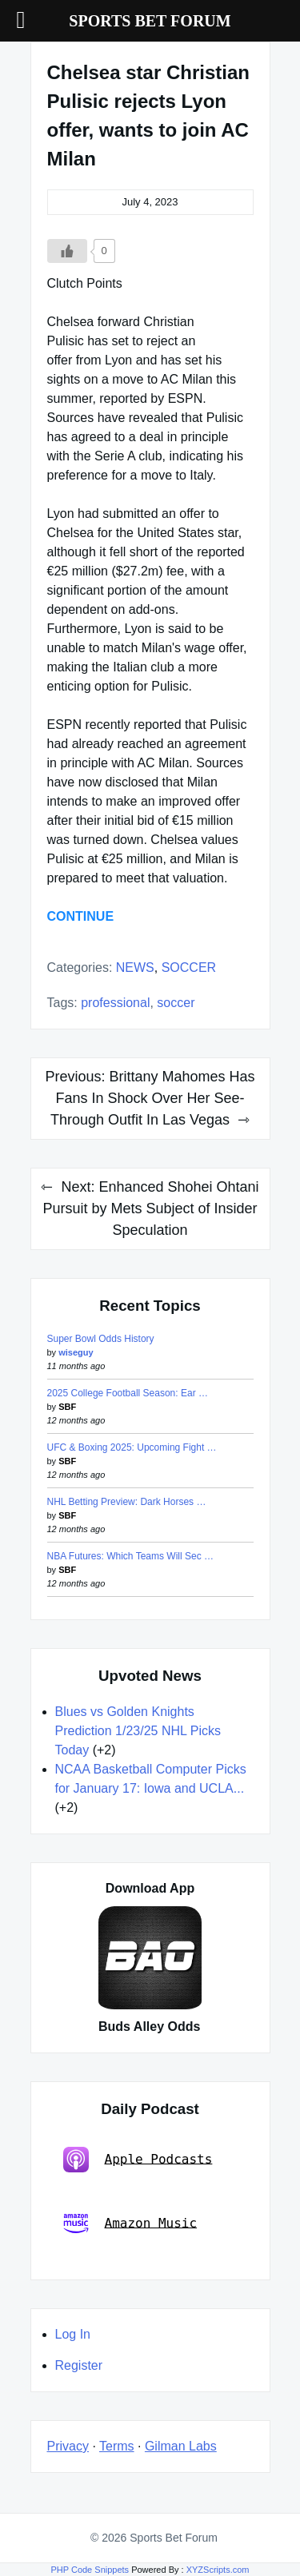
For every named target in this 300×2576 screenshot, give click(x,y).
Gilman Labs (181, 2446)
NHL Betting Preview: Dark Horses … (126, 1501)
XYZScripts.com (218, 2569)
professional (115, 1002)
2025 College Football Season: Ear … (127, 1393)
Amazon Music (130, 2223)
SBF (67, 1406)
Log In (72, 2334)
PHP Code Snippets (89, 2569)
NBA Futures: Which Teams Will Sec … (130, 1556)
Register (79, 2365)
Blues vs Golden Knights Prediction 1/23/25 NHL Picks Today (138, 1731)
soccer (175, 1002)
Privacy (68, 2446)
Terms (116, 2446)
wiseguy (75, 1352)
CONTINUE (80, 916)
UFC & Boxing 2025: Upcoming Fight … (132, 1447)
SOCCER (189, 967)
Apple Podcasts (138, 2159)
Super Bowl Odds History (100, 1338)
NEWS (135, 967)
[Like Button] (67, 251)
